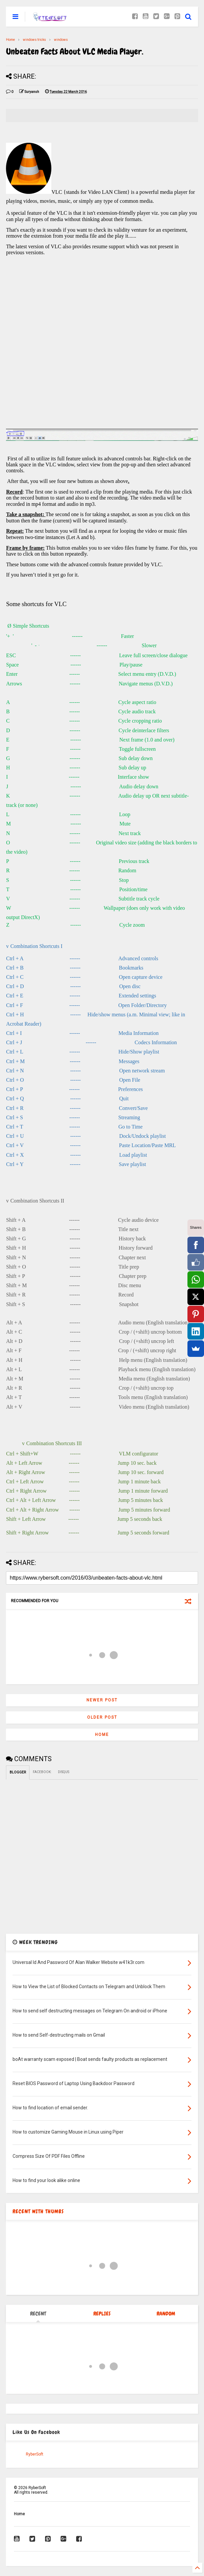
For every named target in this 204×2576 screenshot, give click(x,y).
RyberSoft (34, 2454)
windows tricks (34, 39)
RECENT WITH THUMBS (38, 2211)
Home (10, 39)
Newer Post (102, 1700)
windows (61, 39)
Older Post (102, 1717)
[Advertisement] (102, 349)
